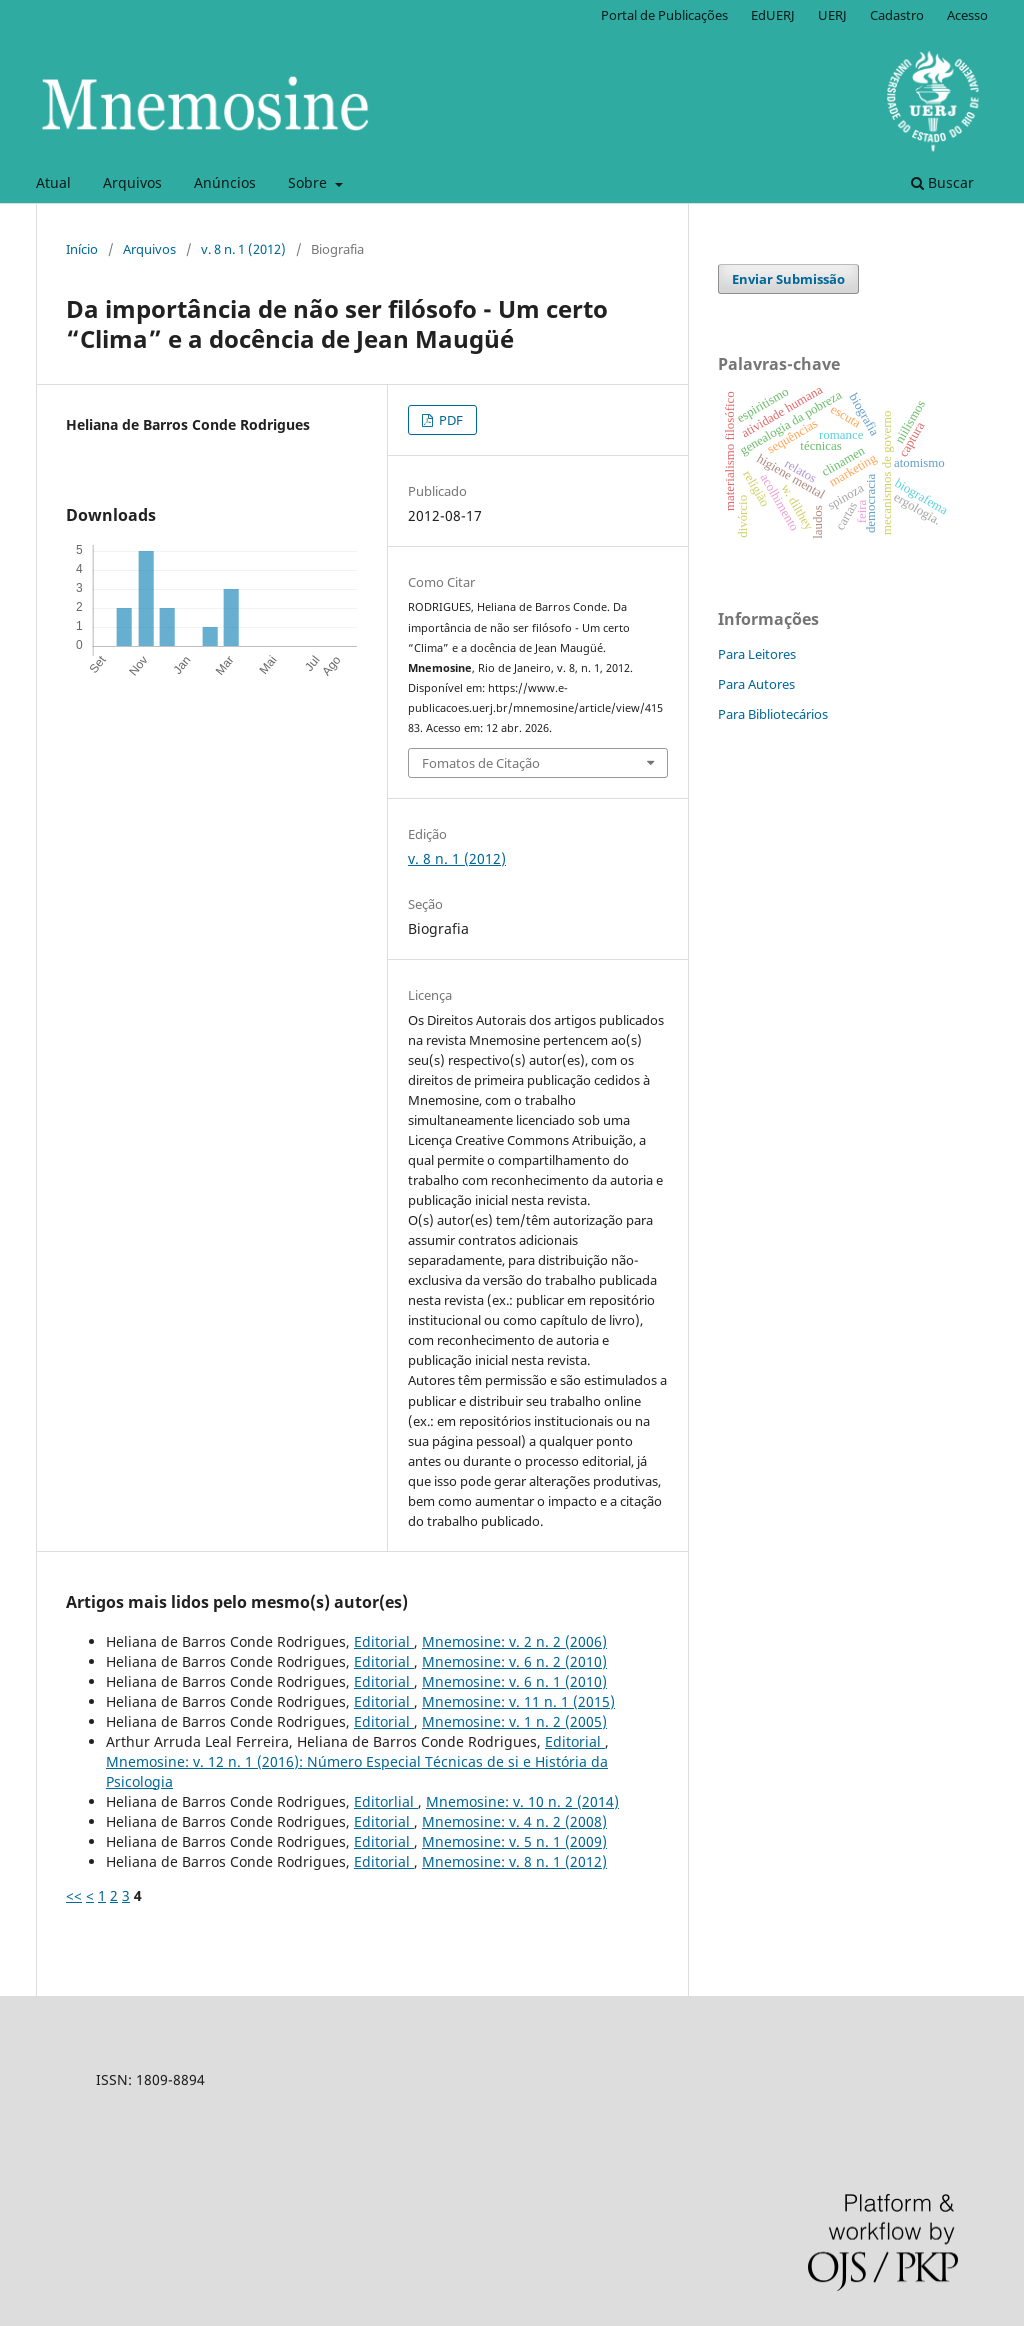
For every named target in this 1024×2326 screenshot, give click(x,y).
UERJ (832, 15)
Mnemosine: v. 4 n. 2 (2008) (514, 1821)
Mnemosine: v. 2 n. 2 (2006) (514, 1641)
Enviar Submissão (788, 279)
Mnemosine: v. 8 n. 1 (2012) (514, 1861)
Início (82, 249)
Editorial (384, 1641)
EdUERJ (773, 15)
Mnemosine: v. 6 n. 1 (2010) (514, 1681)
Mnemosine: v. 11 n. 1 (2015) (518, 1701)
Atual (53, 182)
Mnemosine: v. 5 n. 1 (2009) (514, 1841)
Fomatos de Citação (481, 763)
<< (74, 1895)
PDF (449, 420)
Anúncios (225, 182)
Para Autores (756, 684)
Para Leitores (757, 654)
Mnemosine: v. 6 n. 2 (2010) (514, 1661)
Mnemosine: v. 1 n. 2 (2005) (514, 1721)
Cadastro (897, 15)
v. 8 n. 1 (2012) (243, 249)
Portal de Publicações (664, 15)
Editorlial (386, 1801)
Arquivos (132, 182)
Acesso (967, 15)
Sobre (309, 182)
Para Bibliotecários (773, 714)
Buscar (942, 182)
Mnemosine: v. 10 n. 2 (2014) (522, 1801)
